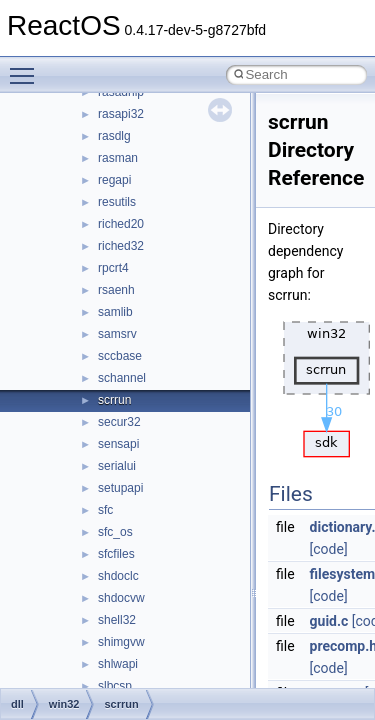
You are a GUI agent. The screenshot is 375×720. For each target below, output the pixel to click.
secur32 (119, 422)
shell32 (117, 620)
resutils (117, 202)
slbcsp (115, 686)
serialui (117, 466)
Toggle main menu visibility (27, 67)
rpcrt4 (113, 268)
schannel (122, 378)
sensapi (118, 444)
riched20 (121, 224)
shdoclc (118, 576)
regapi (114, 180)
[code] (329, 549)
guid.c (329, 621)
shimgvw (121, 642)
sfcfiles (116, 554)
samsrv (117, 334)
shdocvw (121, 598)
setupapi (120, 488)
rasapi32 (121, 114)
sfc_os (115, 532)
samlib (115, 312)
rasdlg (114, 136)
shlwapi (118, 664)
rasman (118, 158)
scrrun (114, 400)
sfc (105, 510)
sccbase (120, 356)
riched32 (121, 246)
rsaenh (116, 290)
